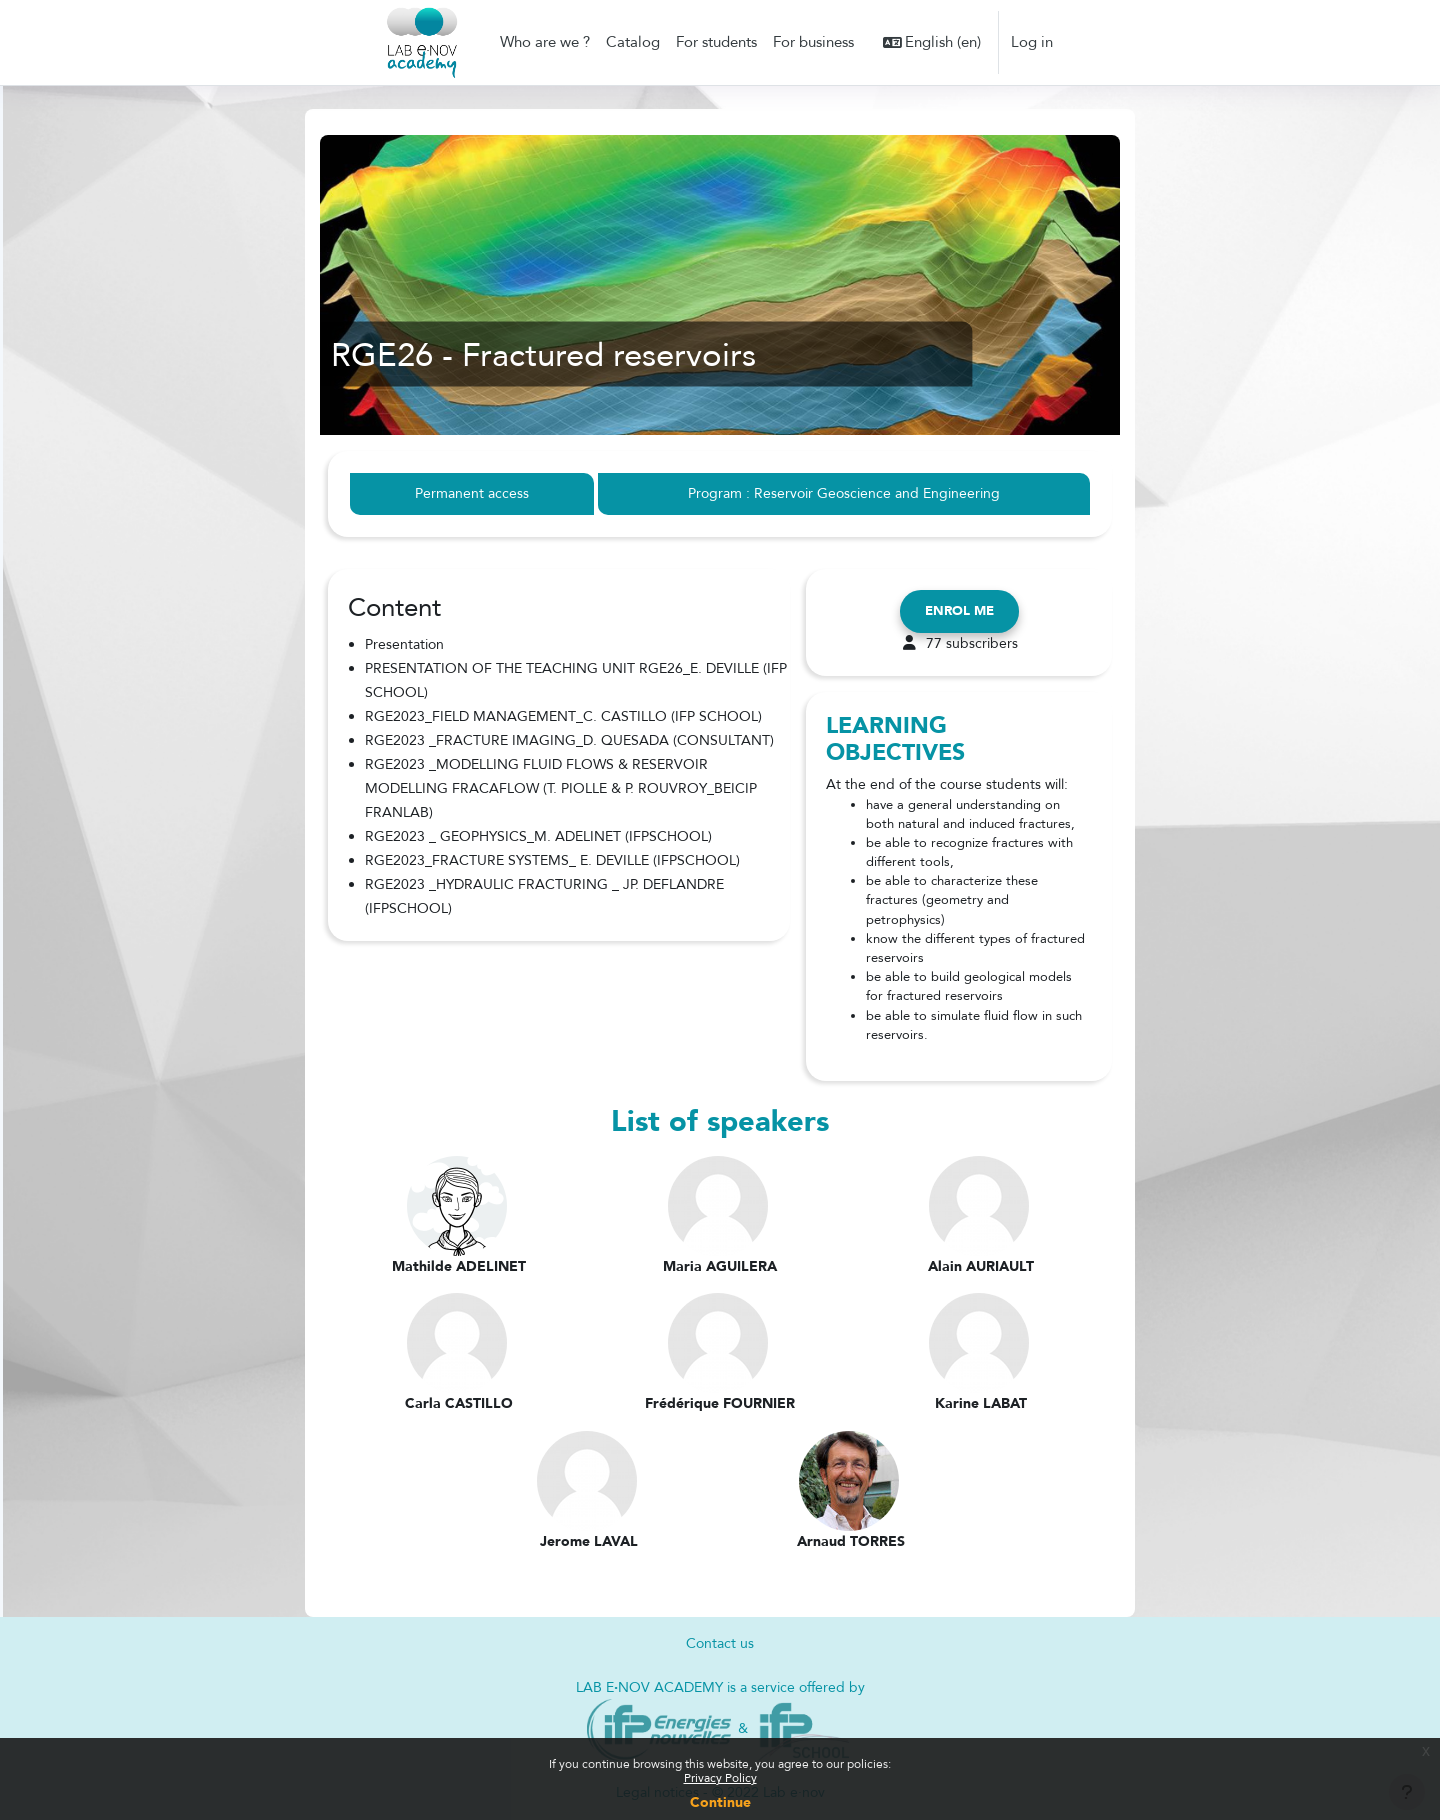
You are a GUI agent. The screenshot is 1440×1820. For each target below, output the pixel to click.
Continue (720, 1802)
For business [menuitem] (813, 42)
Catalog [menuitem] (633, 42)
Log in (1032, 42)
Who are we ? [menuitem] (545, 42)
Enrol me (959, 612)
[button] (932, 42)
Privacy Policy (720, 1778)
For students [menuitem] (716, 42)
